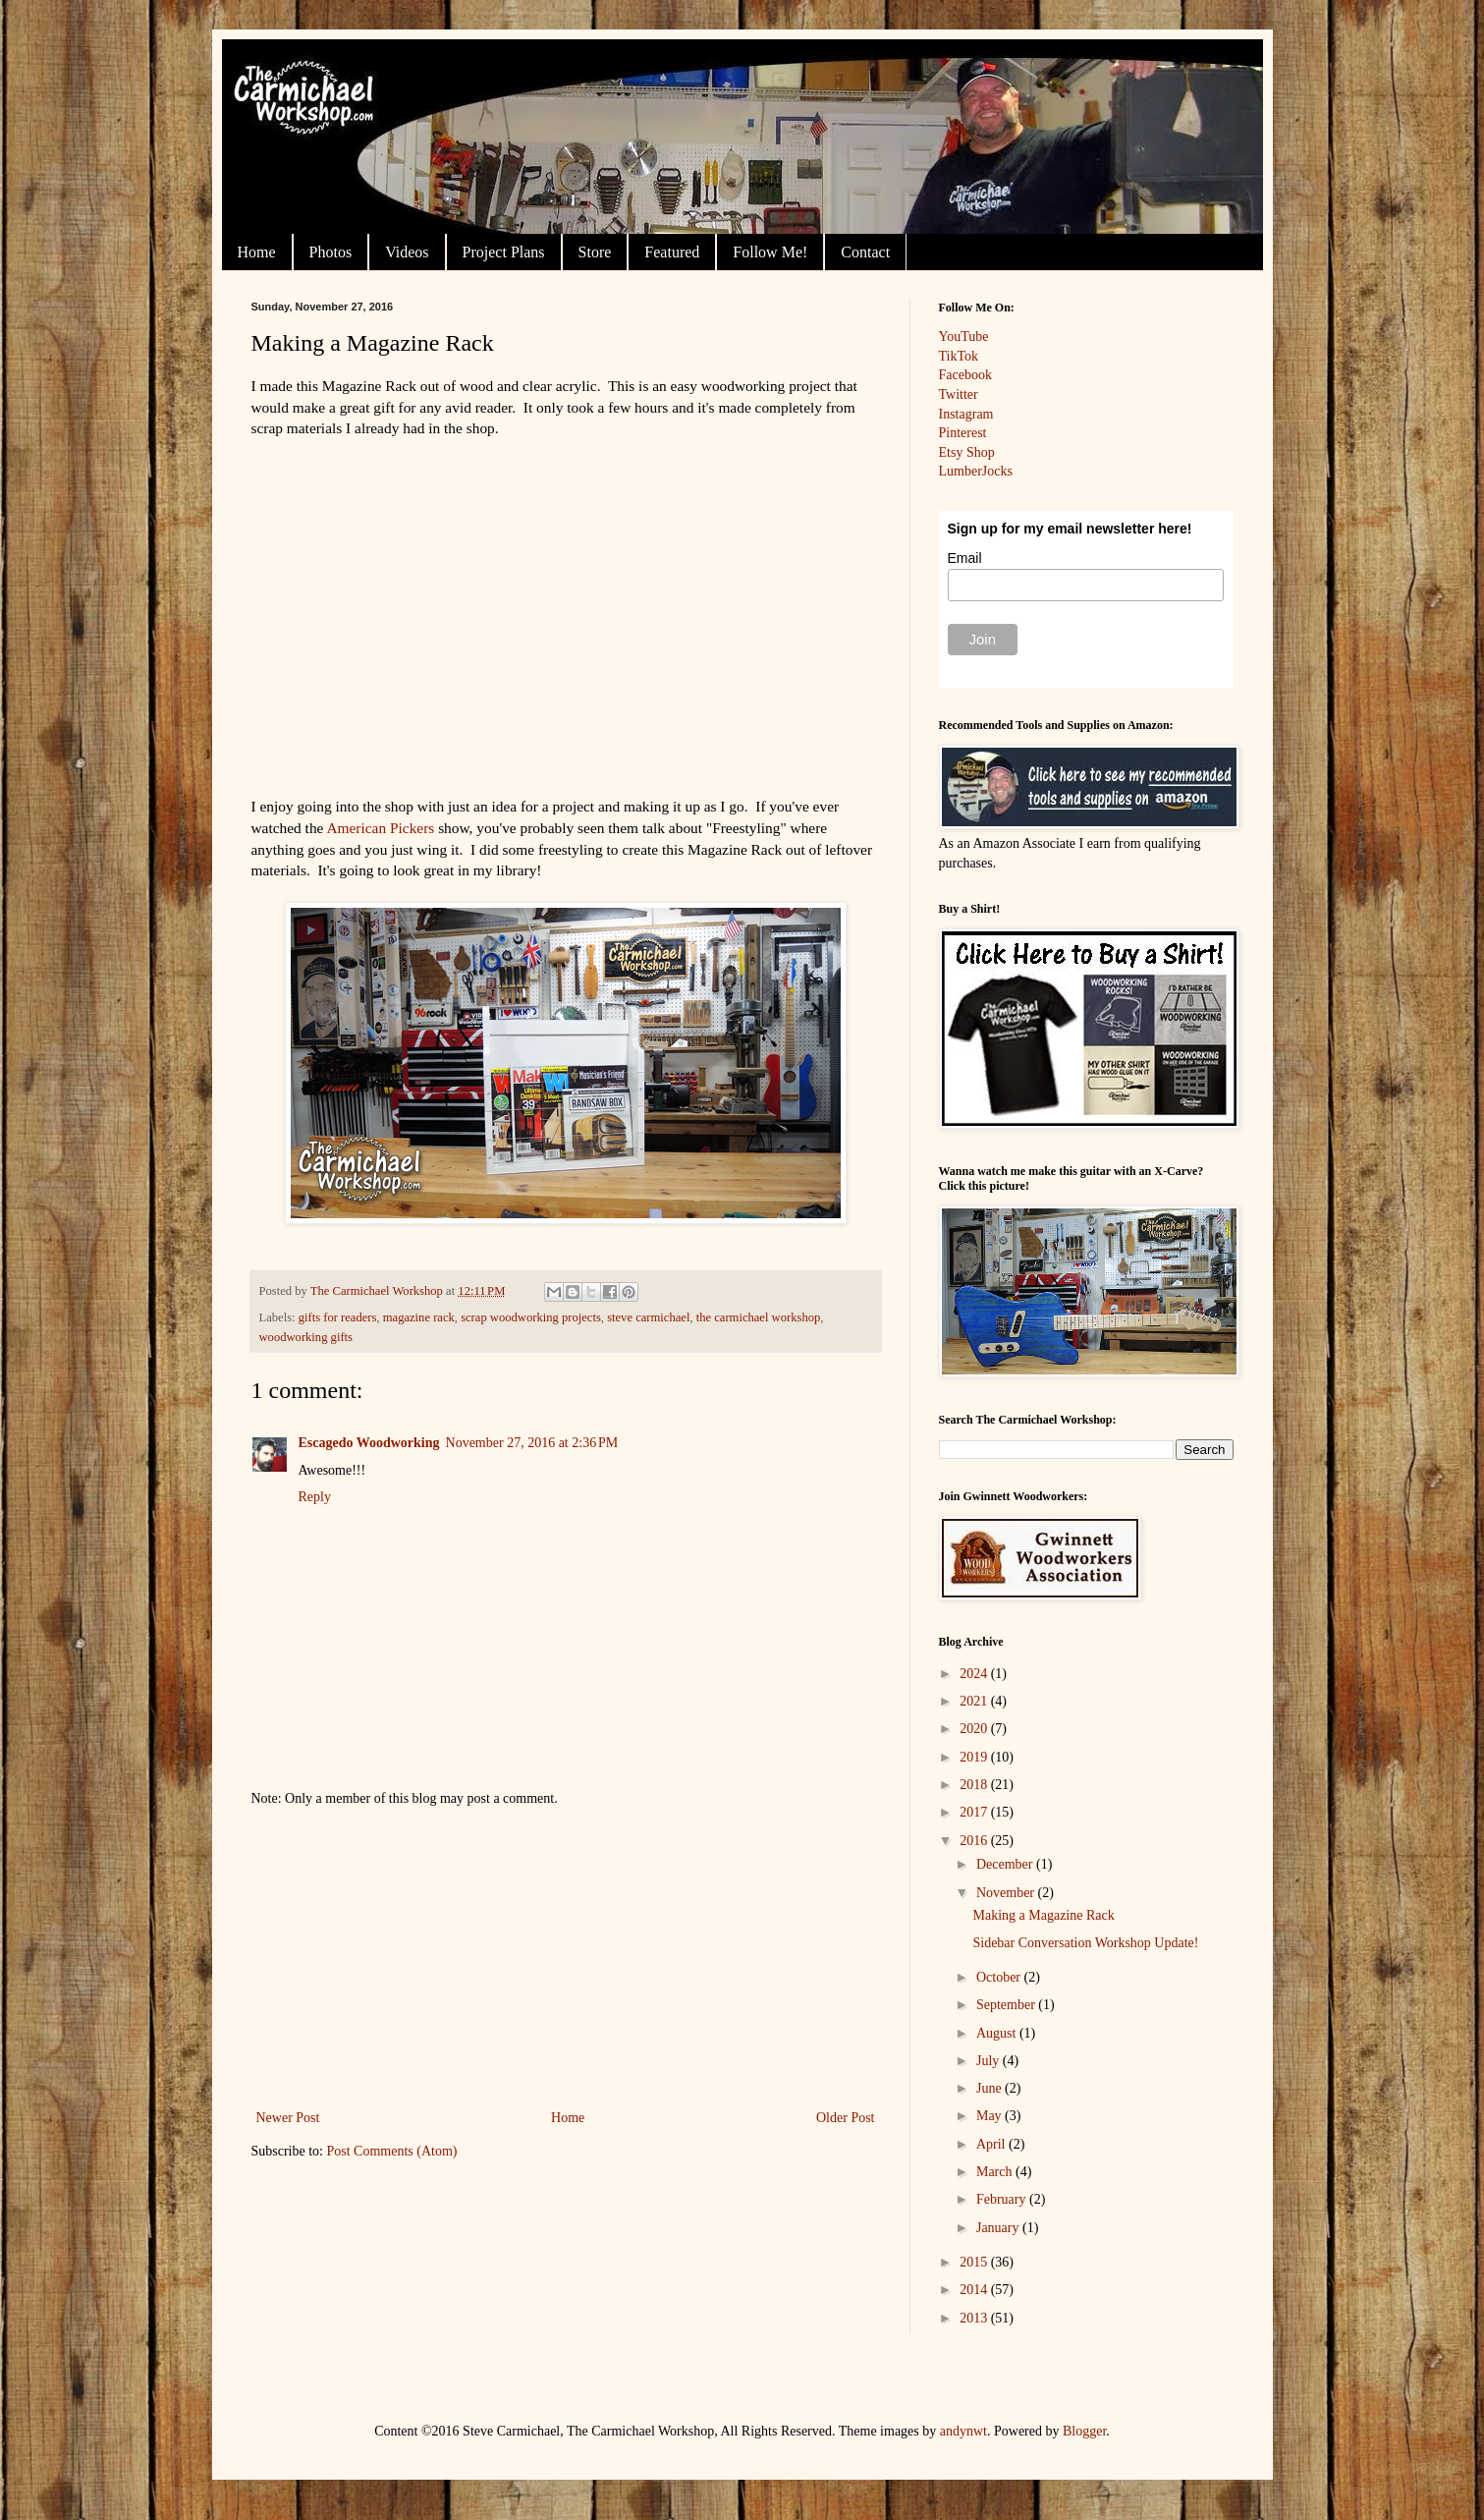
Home (257, 252)
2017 (975, 1812)
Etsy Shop (967, 452)
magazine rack (419, 1317)
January (999, 2227)
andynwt (963, 2431)
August (997, 2033)
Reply (315, 1496)
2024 (975, 1673)
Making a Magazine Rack (1043, 1915)
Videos (406, 252)
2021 (975, 1701)
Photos (331, 252)
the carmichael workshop (758, 1317)
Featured (671, 252)
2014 (975, 2289)
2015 (975, 2262)
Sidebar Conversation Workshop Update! (1085, 1942)
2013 (975, 2318)
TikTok (959, 356)
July (989, 2060)
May (990, 2115)
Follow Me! (770, 252)
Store (595, 252)
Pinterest (963, 432)
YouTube (964, 336)
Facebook (965, 374)
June (990, 2088)
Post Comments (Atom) (392, 2151)
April (992, 2144)
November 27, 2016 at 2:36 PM (532, 1442)
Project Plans (504, 252)
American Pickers (380, 827)
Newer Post (288, 2117)
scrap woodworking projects (531, 1317)
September (1007, 2004)
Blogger (1084, 2431)
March (996, 2171)
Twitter (958, 394)
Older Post (845, 2117)
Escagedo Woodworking (369, 1442)
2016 (975, 1840)
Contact (865, 252)
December (1006, 1864)
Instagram (966, 414)
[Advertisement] (565, 1958)
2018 (975, 1784)
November (1007, 1892)
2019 (975, 1757)
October (1000, 1977)
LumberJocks (976, 471)
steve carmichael (648, 1317)
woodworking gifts (306, 1337)
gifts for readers (338, 1317)
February (1002, 2199)
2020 (975, 1728)
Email (965, 558)
